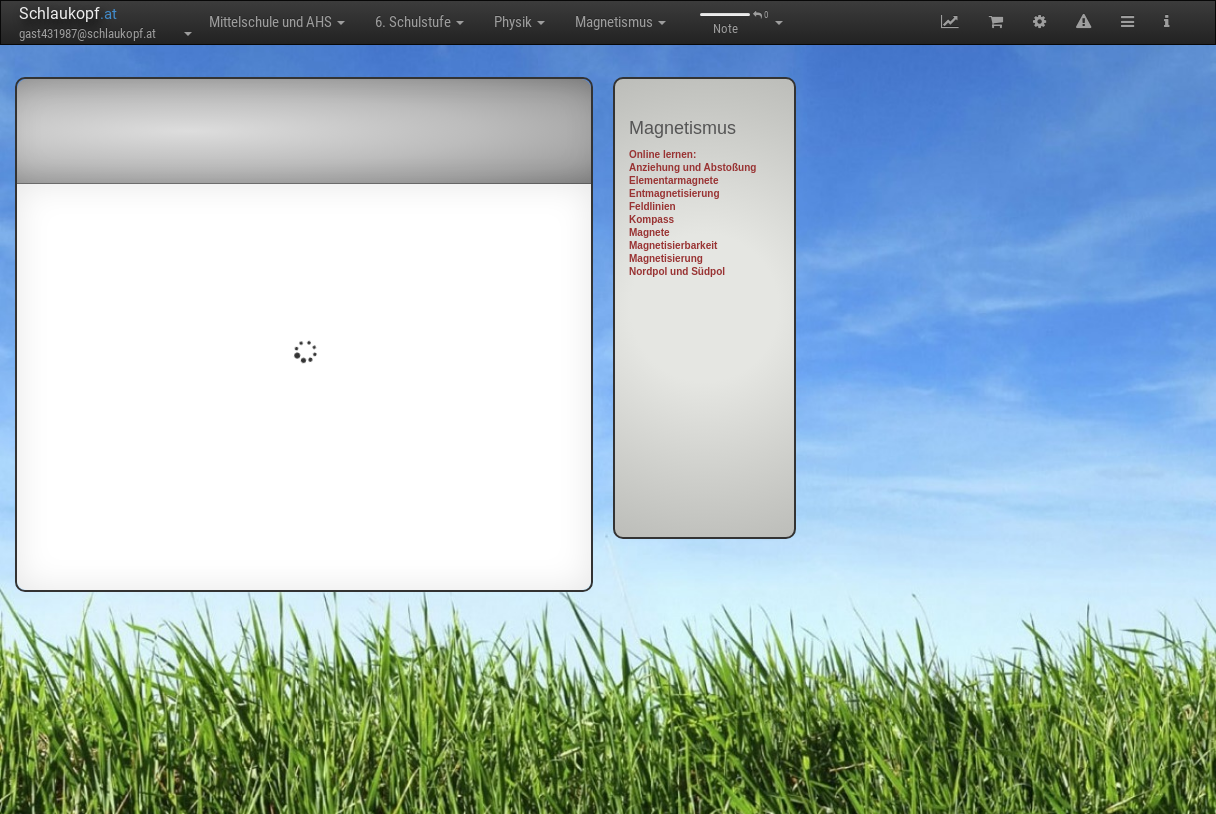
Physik (519, 22)
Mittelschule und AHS (277, 22)
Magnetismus (620, 22)
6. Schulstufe (419, 22)
